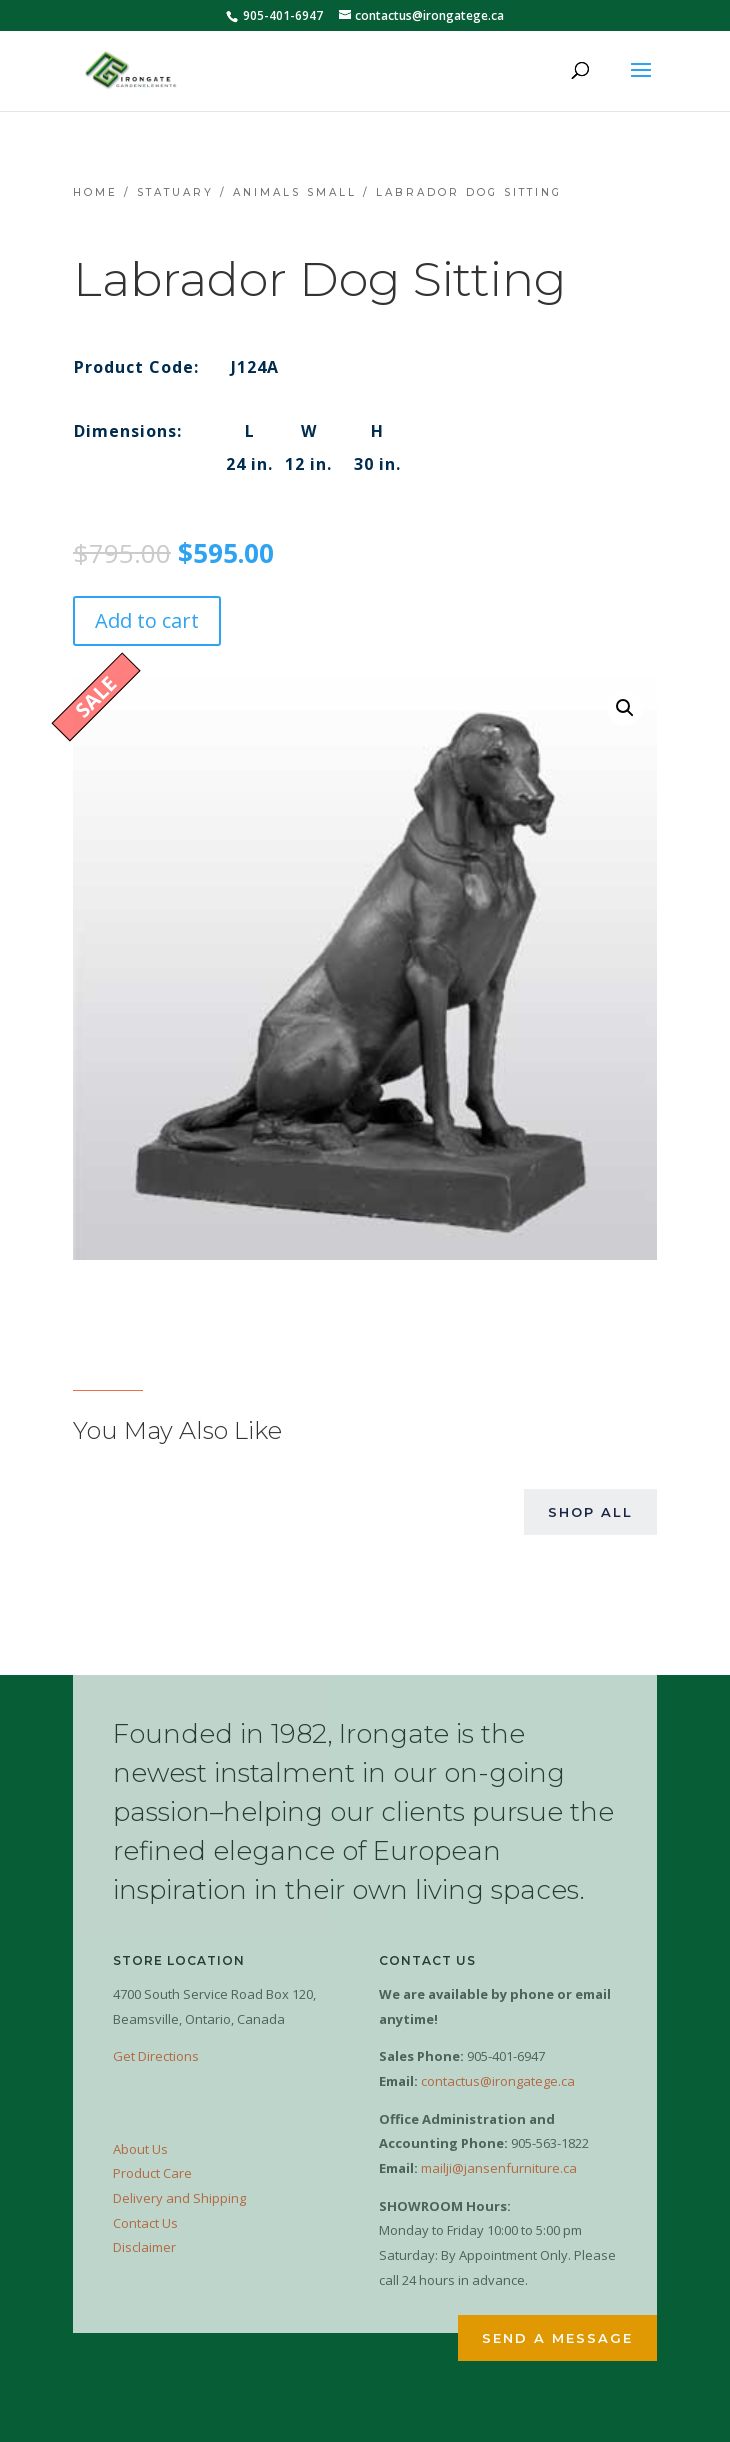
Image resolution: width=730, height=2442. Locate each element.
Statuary (175, 192)
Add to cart (147, 620)
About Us (140, 2149)
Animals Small (295, 192)
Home (95, 192)
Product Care (152, 2173)
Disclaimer (144, 2247)
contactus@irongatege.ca (498, 2081)
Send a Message (557, 2338)
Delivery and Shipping (179, 2198)
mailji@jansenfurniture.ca (499, 2168)
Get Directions (156, 2056)
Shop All (590, 1512)
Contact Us (145, 2223)
